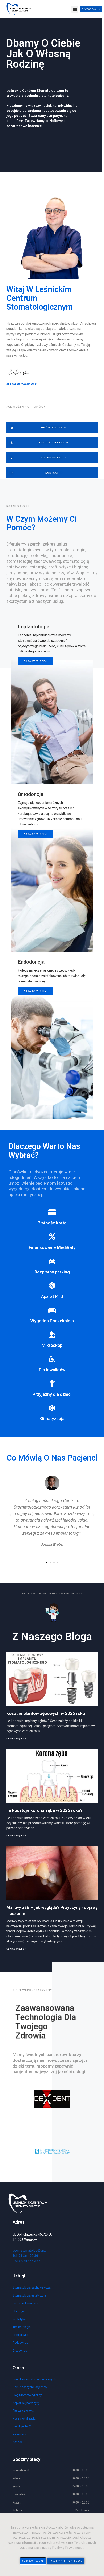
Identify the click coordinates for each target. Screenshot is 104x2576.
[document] (52, 1288)
